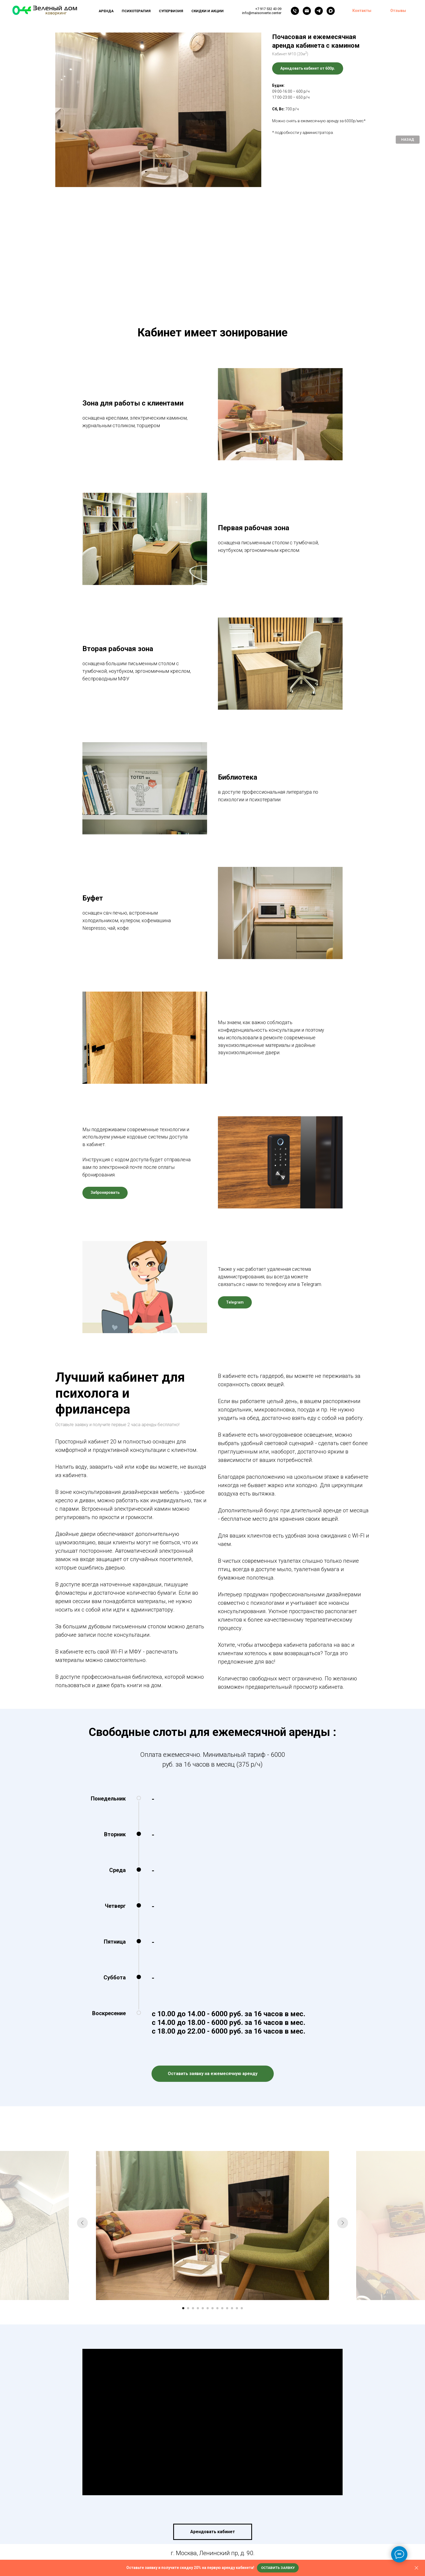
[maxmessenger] (331, 11)
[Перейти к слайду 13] (242, 2187)
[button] (278, 2568)
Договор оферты (282, 2528)
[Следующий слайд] (342, 2104)
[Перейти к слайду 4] (198, 2187)
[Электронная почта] (307, 11)
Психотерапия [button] (136, 11)
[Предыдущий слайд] (82, 2104)
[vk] (212, 2507)
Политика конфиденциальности (157, 2528)
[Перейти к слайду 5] (203, 2187)
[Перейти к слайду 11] (232, 2187)
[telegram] (319, 11)
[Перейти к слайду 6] (208, 2187)
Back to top (402, 2527)
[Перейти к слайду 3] (193, 2187)
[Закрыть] (416, 2568)
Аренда (106, 11)
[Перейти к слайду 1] (183, 2187)
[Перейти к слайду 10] (227, 2187)
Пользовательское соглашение (227, 2528)
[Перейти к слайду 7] (212, 2187)
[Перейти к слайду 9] (222, 2187)
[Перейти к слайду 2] (188, 2187)
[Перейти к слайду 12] (237, 2187)
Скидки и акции (207, 11)
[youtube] (225, 2507)
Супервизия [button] (171, 11)
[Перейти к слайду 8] (217, 2187)
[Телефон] (295, 11)
